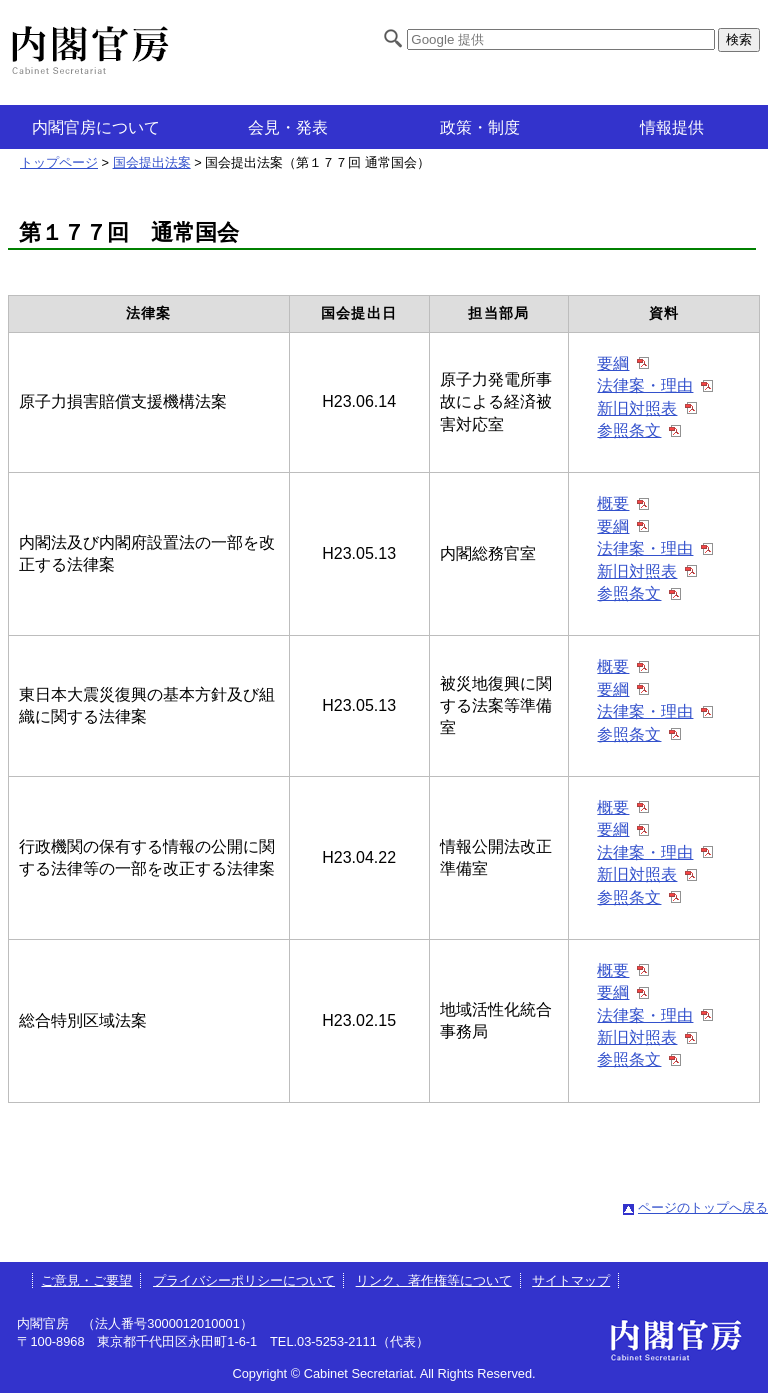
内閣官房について (96, 127)
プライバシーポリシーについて (244, 1280)
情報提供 (672, 127)
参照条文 (629, 430)
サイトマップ (571, 1280)
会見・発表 (288, 127)
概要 (613, 503)
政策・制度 (480, 127)
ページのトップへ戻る (703, 1207)
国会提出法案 (152, 162)
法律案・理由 (645, 385)
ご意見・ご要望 (86, 1280)
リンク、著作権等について (434, 1280)
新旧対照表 (637, 408)
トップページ (59, 162)
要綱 (613, 363)
